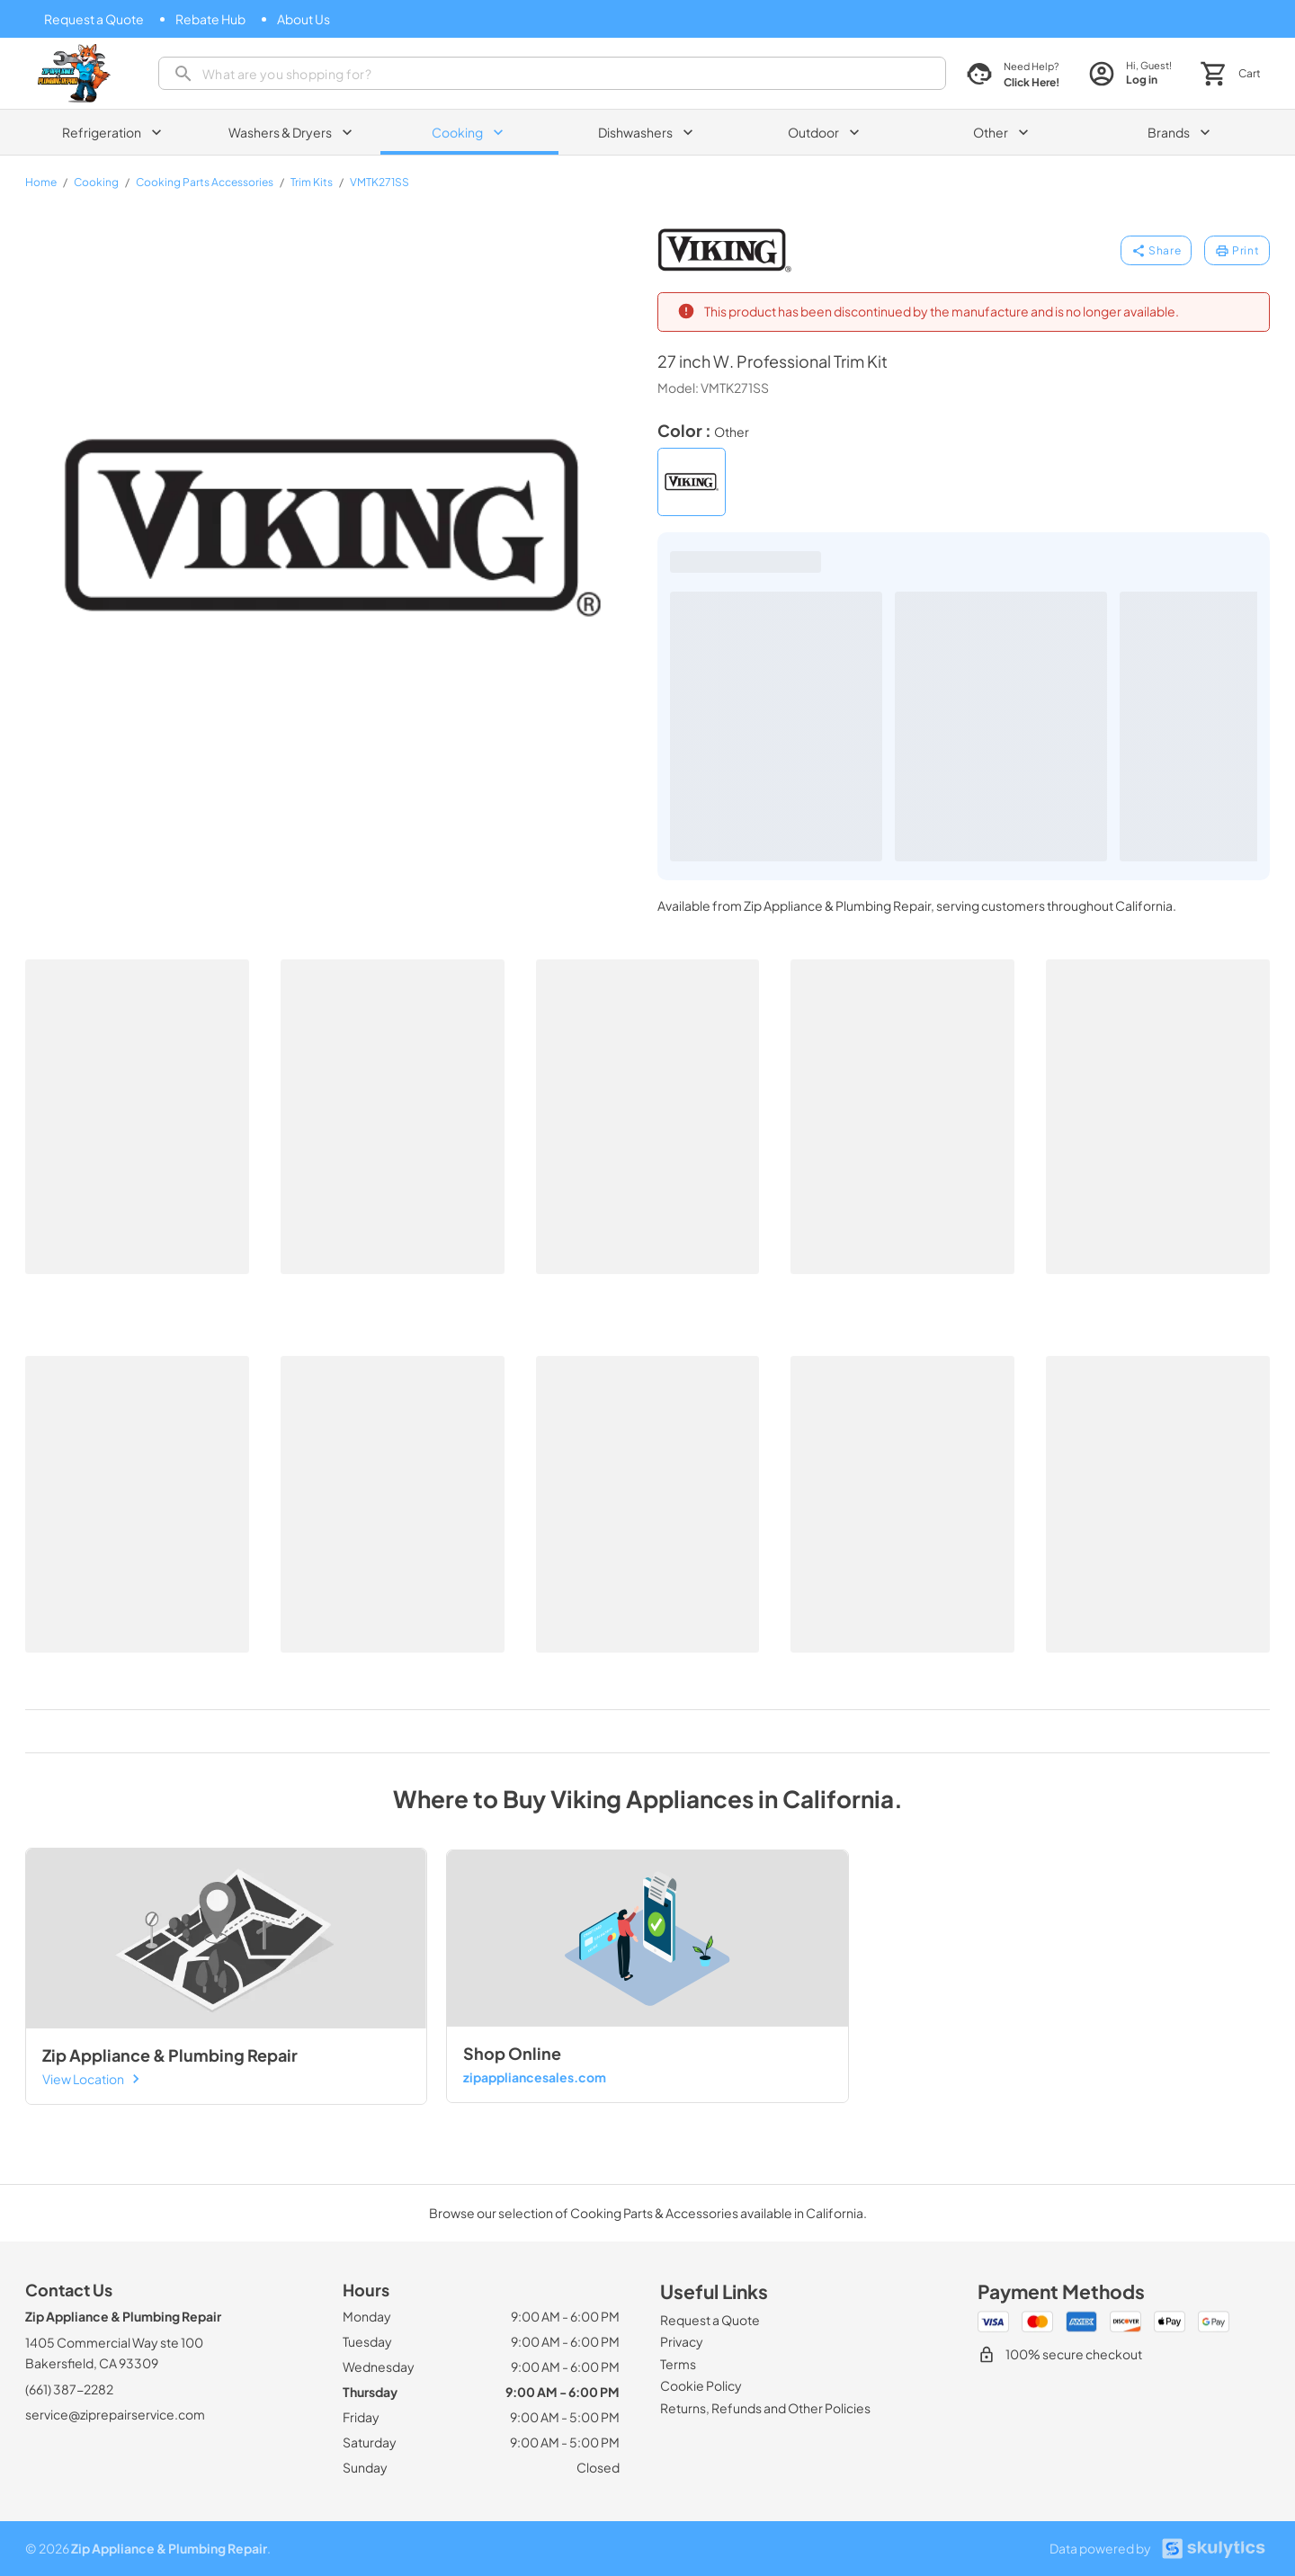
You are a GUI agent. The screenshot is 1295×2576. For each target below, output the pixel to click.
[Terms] (678, 2364)
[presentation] (552, 73)
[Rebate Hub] (210, 19)
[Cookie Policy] (701, 2385)
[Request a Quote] (94, 19)
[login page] (1130, 73)
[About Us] (303, 19)
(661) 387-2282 (69, 2389)
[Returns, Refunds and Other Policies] (765, 2408)
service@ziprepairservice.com (115, 2414)
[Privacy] (681, 2341)
